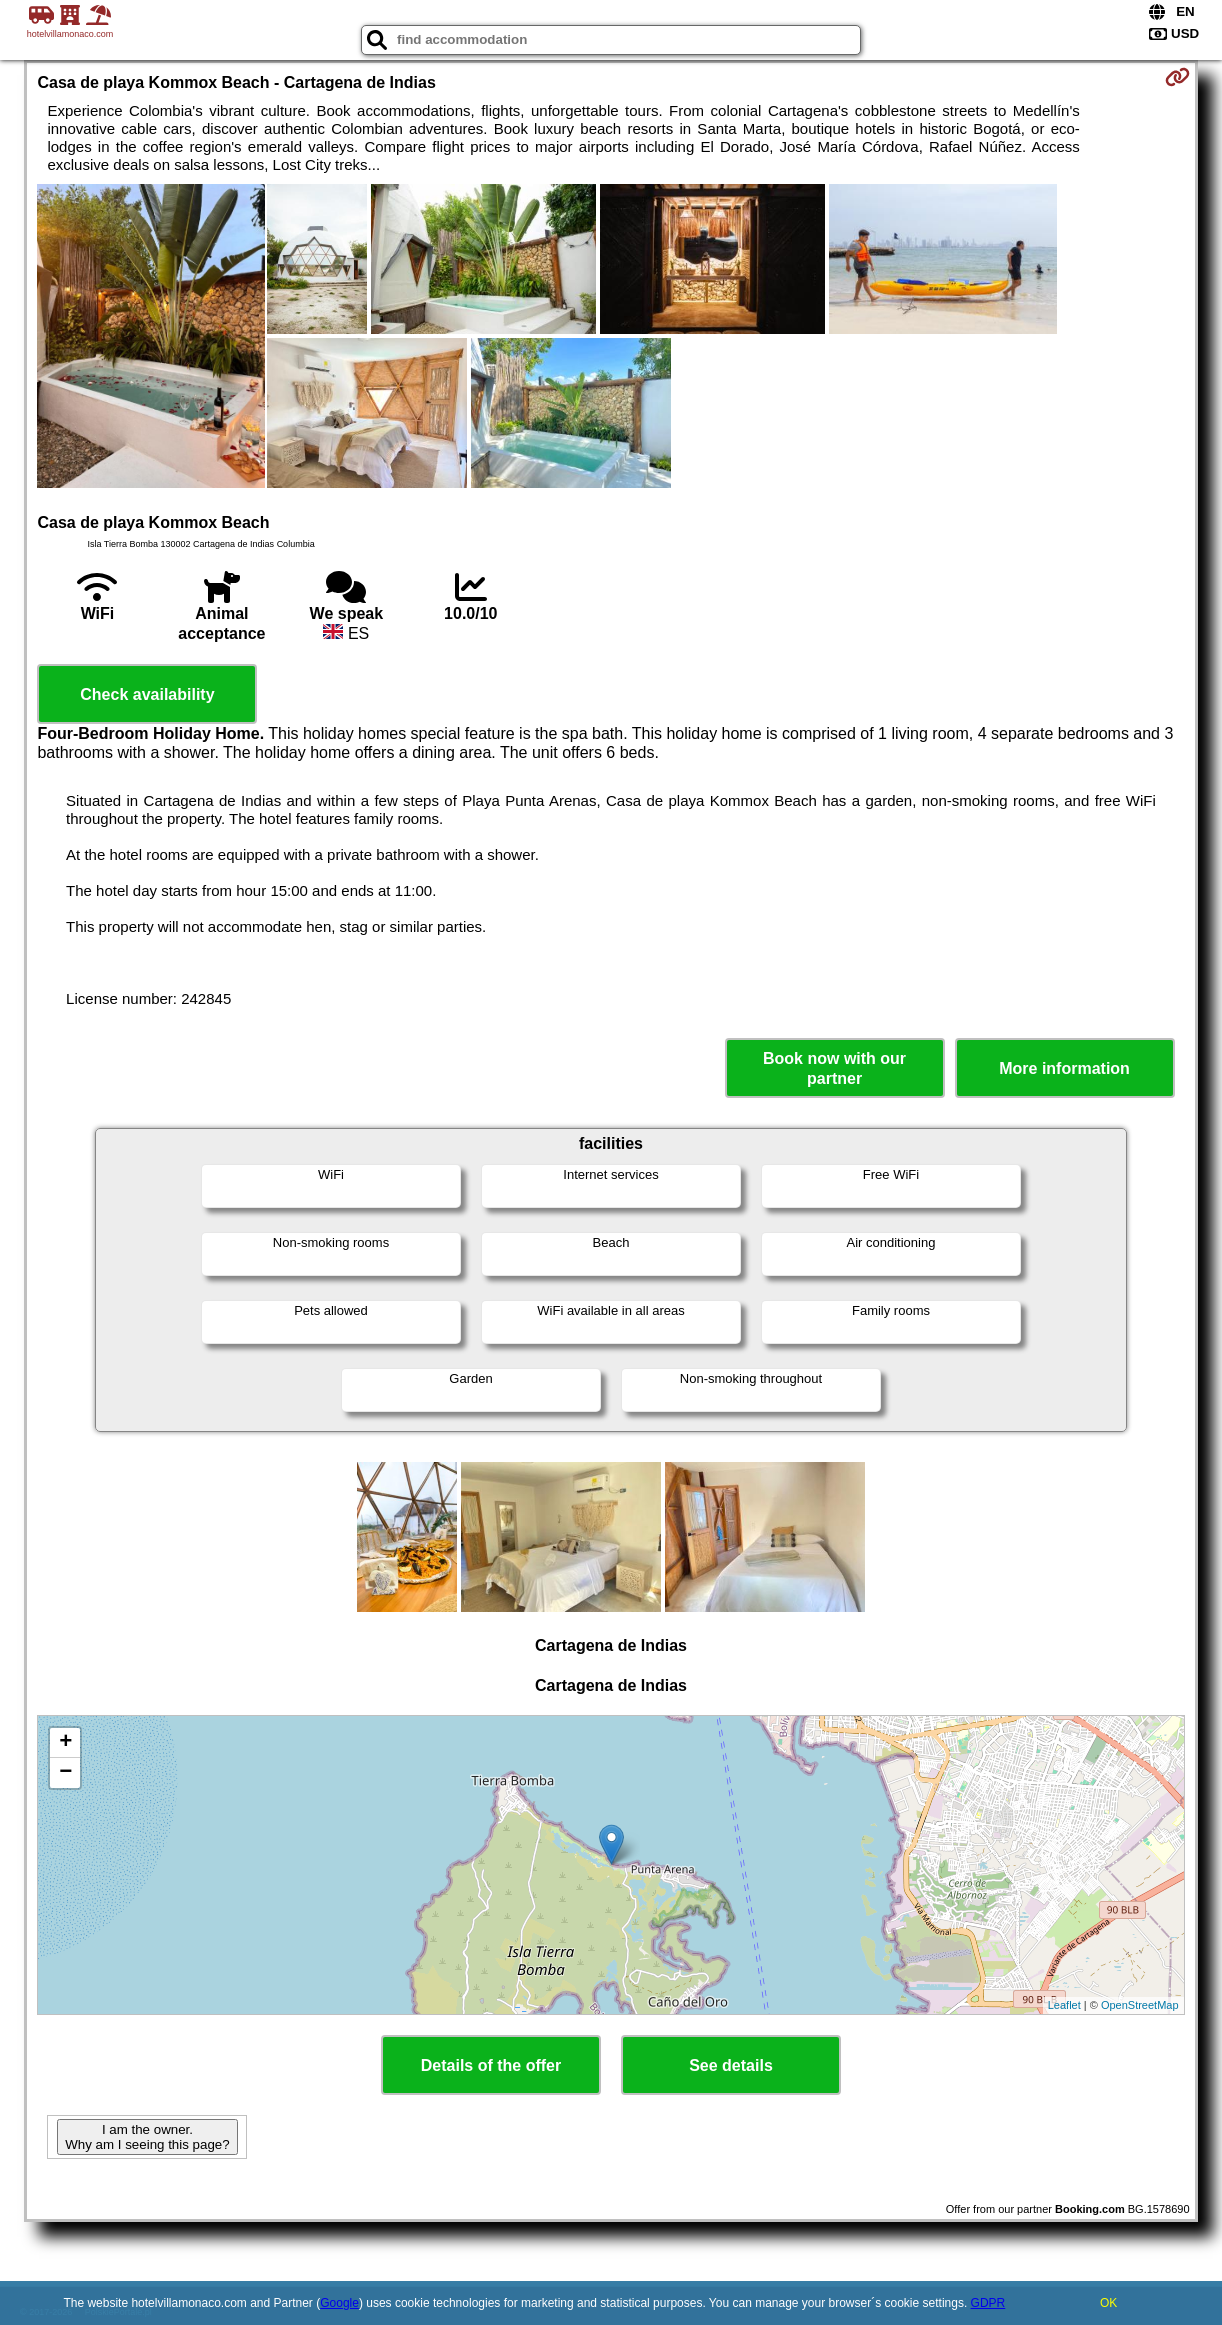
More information (1064, 1068)
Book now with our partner (834, 1068)
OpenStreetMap (1140, 2005)
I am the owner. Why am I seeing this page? (147, 2137)
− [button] (65, 1773)
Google (339, 2303)
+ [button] (65, 1743)
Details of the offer (491, 2065)
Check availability (147, 694)
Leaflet (1064, 2005)
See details (731, 2065)
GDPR (988, 2303)
